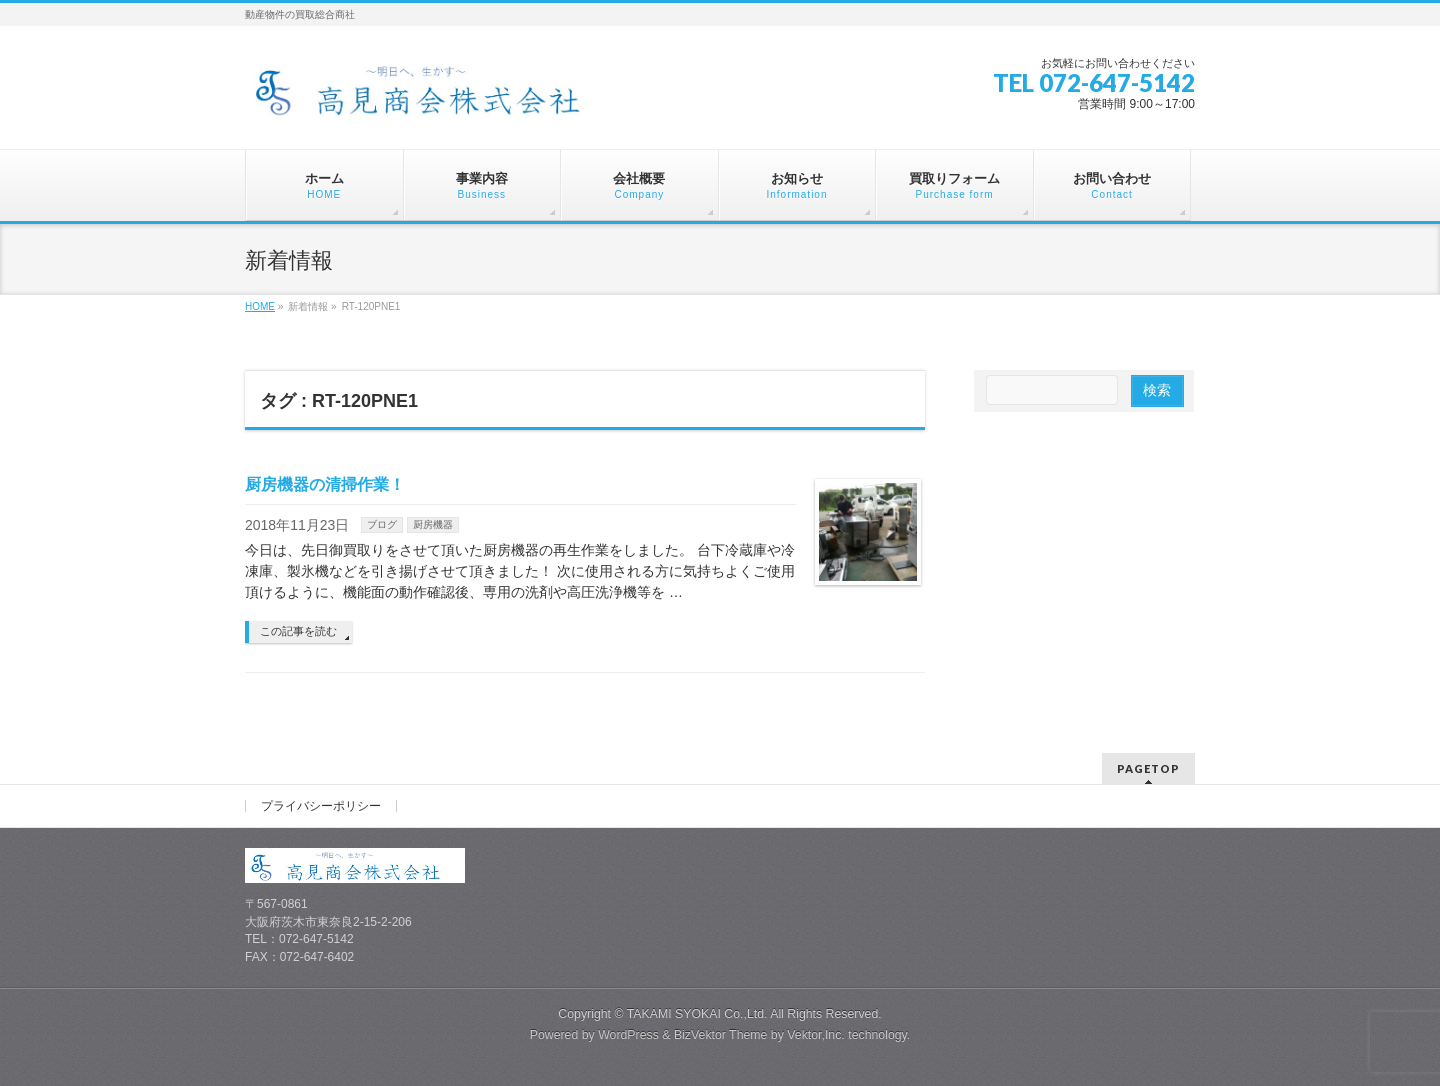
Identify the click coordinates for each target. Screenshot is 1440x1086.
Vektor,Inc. (816, 1035)
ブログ (382, 524)
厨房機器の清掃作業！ (325, 484)
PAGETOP (1148, 768)
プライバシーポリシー (321, 806)
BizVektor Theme (721, 1035)
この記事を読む (298, 631)
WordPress (628, 1035)
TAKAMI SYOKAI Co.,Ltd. (697, 1014)
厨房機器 (433, 524)
